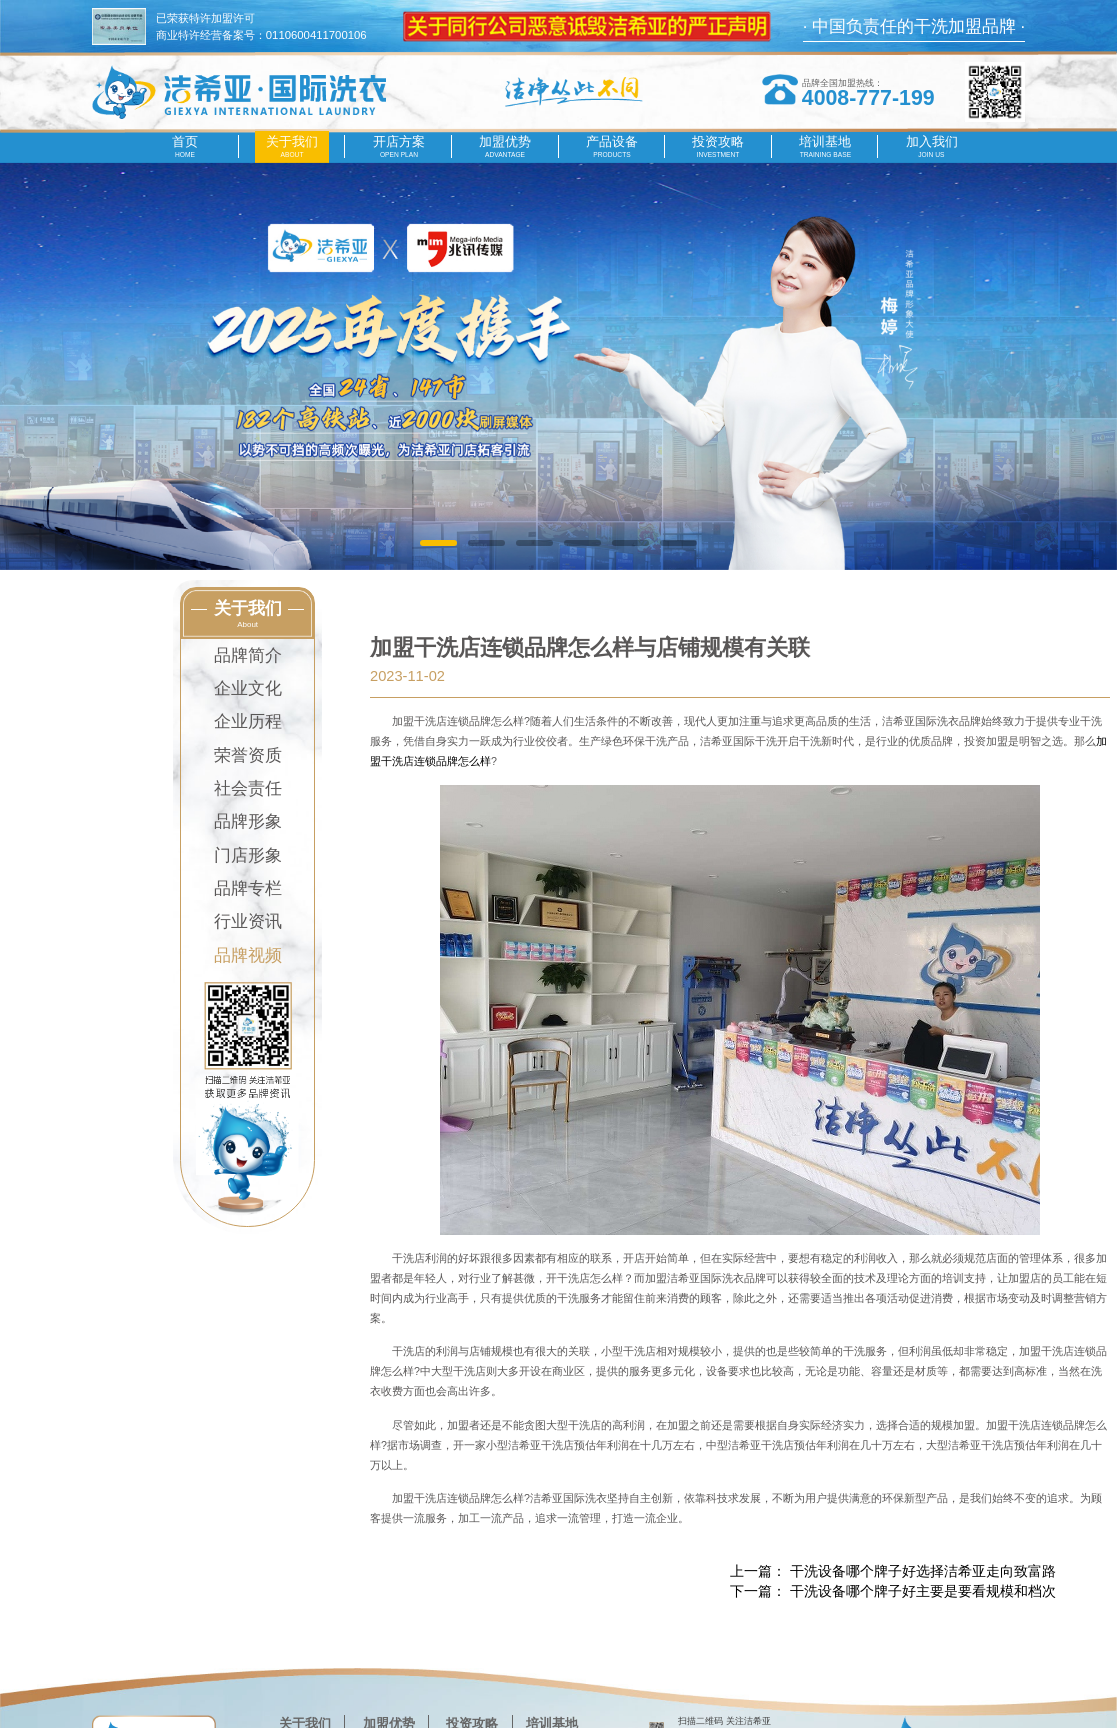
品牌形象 (248, 821)
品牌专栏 (248, 888)
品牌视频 (248, 955)
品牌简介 (248, 655)
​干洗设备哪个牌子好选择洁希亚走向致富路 (923, 1571)
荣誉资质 (248, 755)
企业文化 (248, 688)
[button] (438, 543)
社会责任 (248, 788)
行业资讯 (248, 921)
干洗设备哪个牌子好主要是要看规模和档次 (923, 1591)
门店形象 (248, 855)
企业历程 (248, 721)
